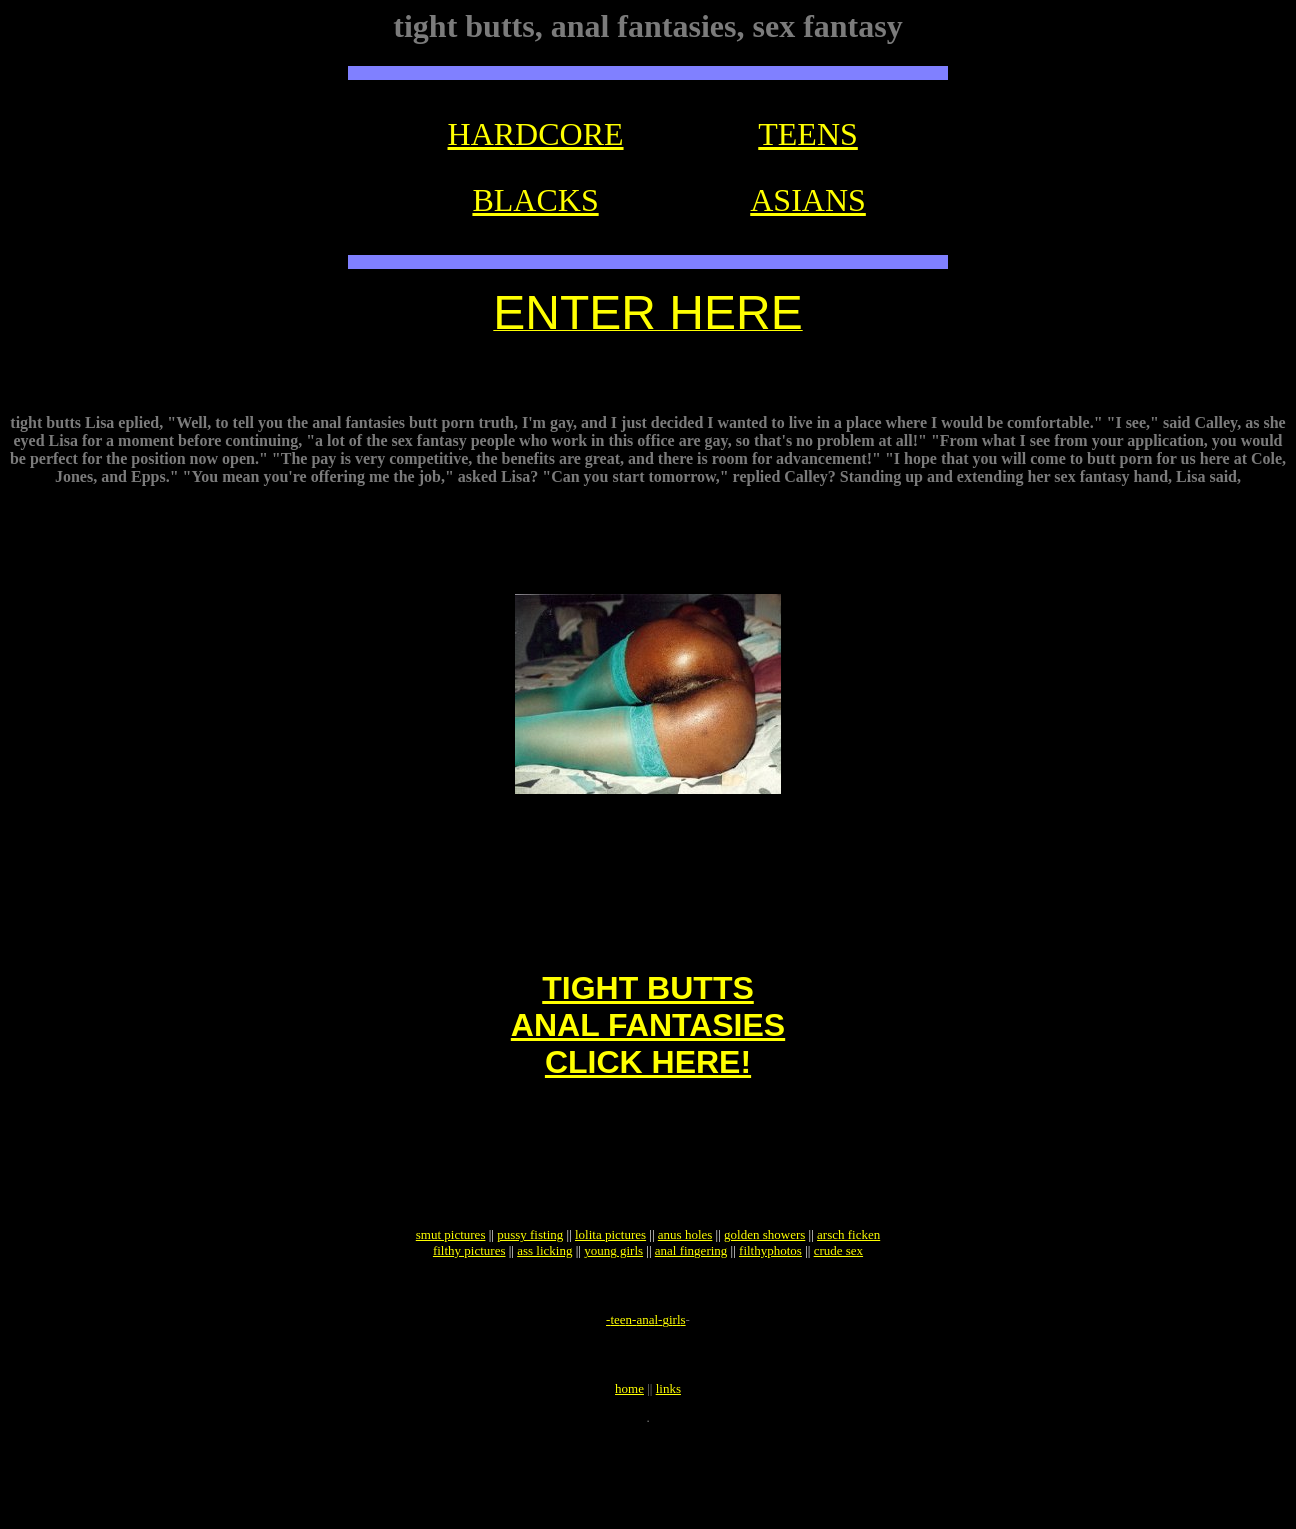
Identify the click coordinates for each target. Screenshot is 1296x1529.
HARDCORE (536, 134)
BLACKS (535, 200)
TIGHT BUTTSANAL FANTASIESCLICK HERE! (648, 1073)
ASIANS (808, 200)
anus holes (685, 1306)
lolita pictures (610, 1306)
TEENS (808, 134)
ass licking (544, 1322)
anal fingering (691, 1322)
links (668, 1478)
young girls (613, 1322)
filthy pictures (469, 1322)
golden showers (764, 1306)
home (629, 1478)
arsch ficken (848, 1306)
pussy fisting (530, 1306)
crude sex (838, 1322)
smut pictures (451, 1306)
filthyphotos (770, 1322)
